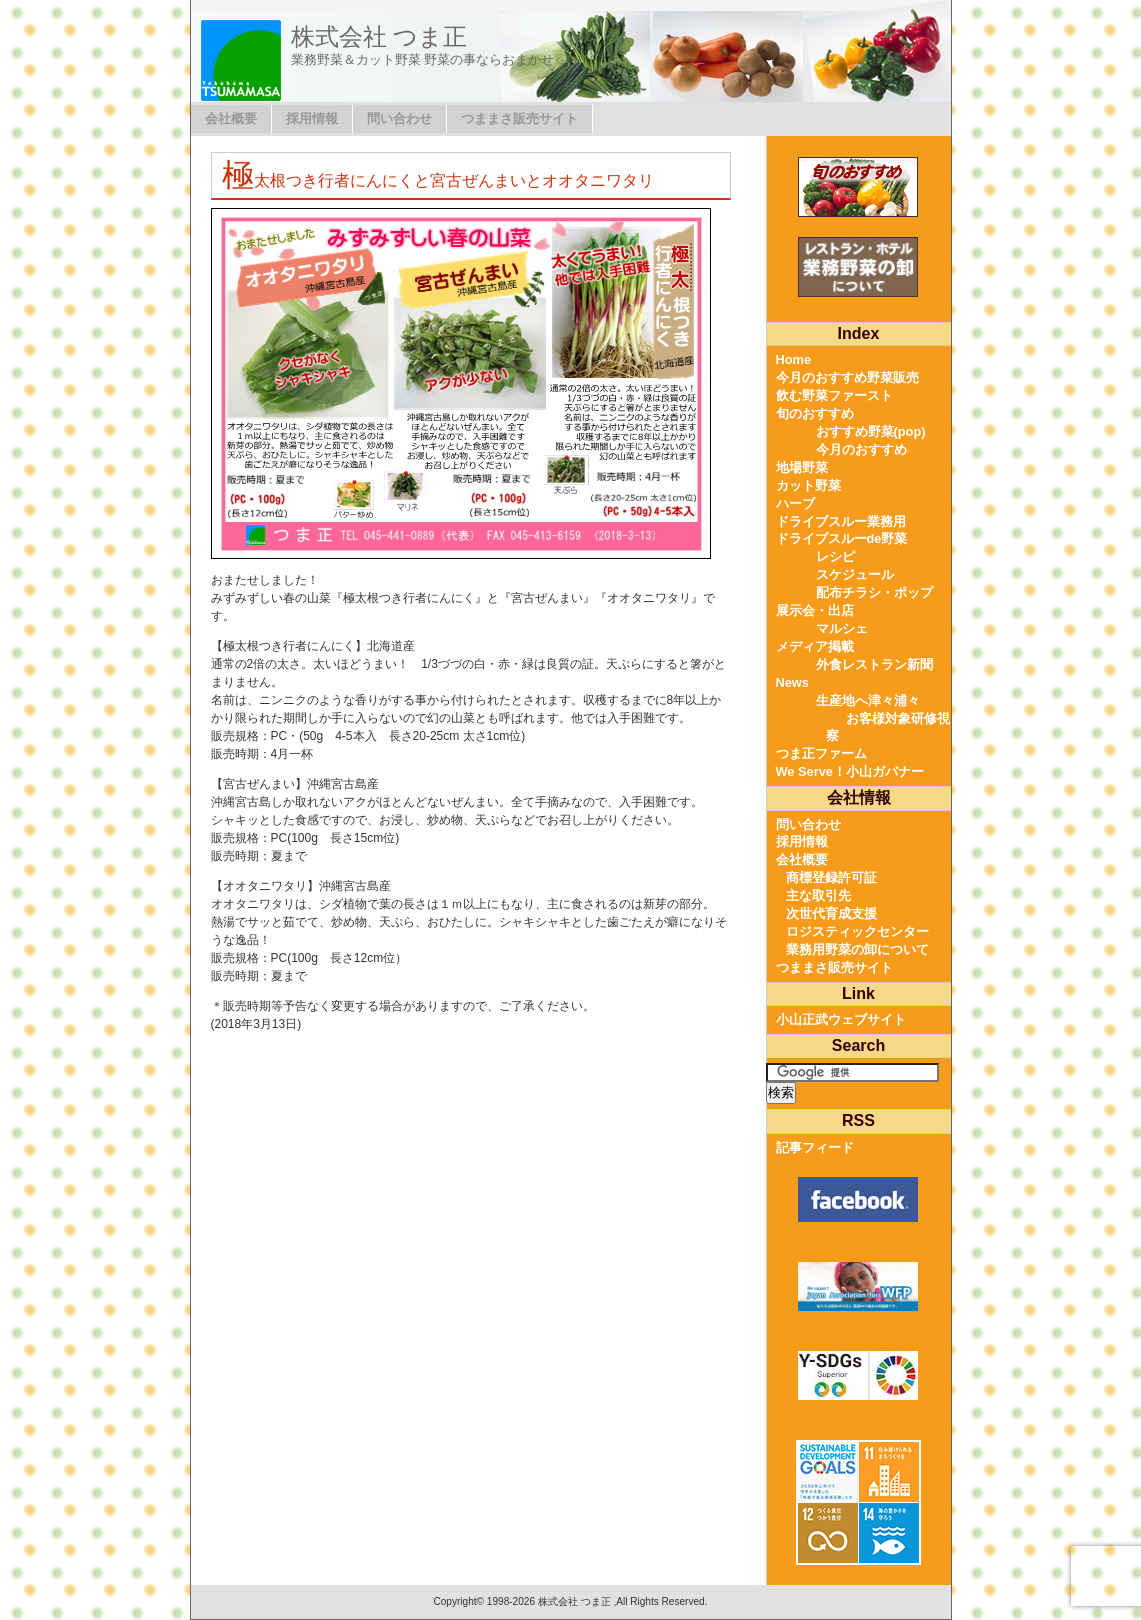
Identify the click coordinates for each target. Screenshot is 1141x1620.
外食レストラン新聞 (874, 664)
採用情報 (312, 118)
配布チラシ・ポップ (874, 592)
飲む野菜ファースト (834, 395)
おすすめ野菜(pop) (871, 431)
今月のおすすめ (861, 449)
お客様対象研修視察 (888, 727)
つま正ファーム (821, 753)
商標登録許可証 (831, 877)
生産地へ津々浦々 (868, 700)
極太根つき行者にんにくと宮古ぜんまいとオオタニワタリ (438, 180)
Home (794, 359)
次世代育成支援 (831, 913)
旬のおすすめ (815, 413)
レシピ (835, 556)
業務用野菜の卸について (857, 949)
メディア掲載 (815, 646)
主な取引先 (818, 895)
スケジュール (855, 574)
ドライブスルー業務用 (841, 521)
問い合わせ (399, 118)
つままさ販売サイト (519, 118)
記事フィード (815, 1147)
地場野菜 (802, 467)
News (792, 682)
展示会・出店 (815, 610)
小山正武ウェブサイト (841, 1019)
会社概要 (231, 118)
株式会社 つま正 (379, 36)
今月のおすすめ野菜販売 (847, 377)
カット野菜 (808, 485)
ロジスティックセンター (857, 931)
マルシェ (842, 628)
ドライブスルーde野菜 (842, 538)
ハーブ (795, 503)
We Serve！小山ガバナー (850, 771)
